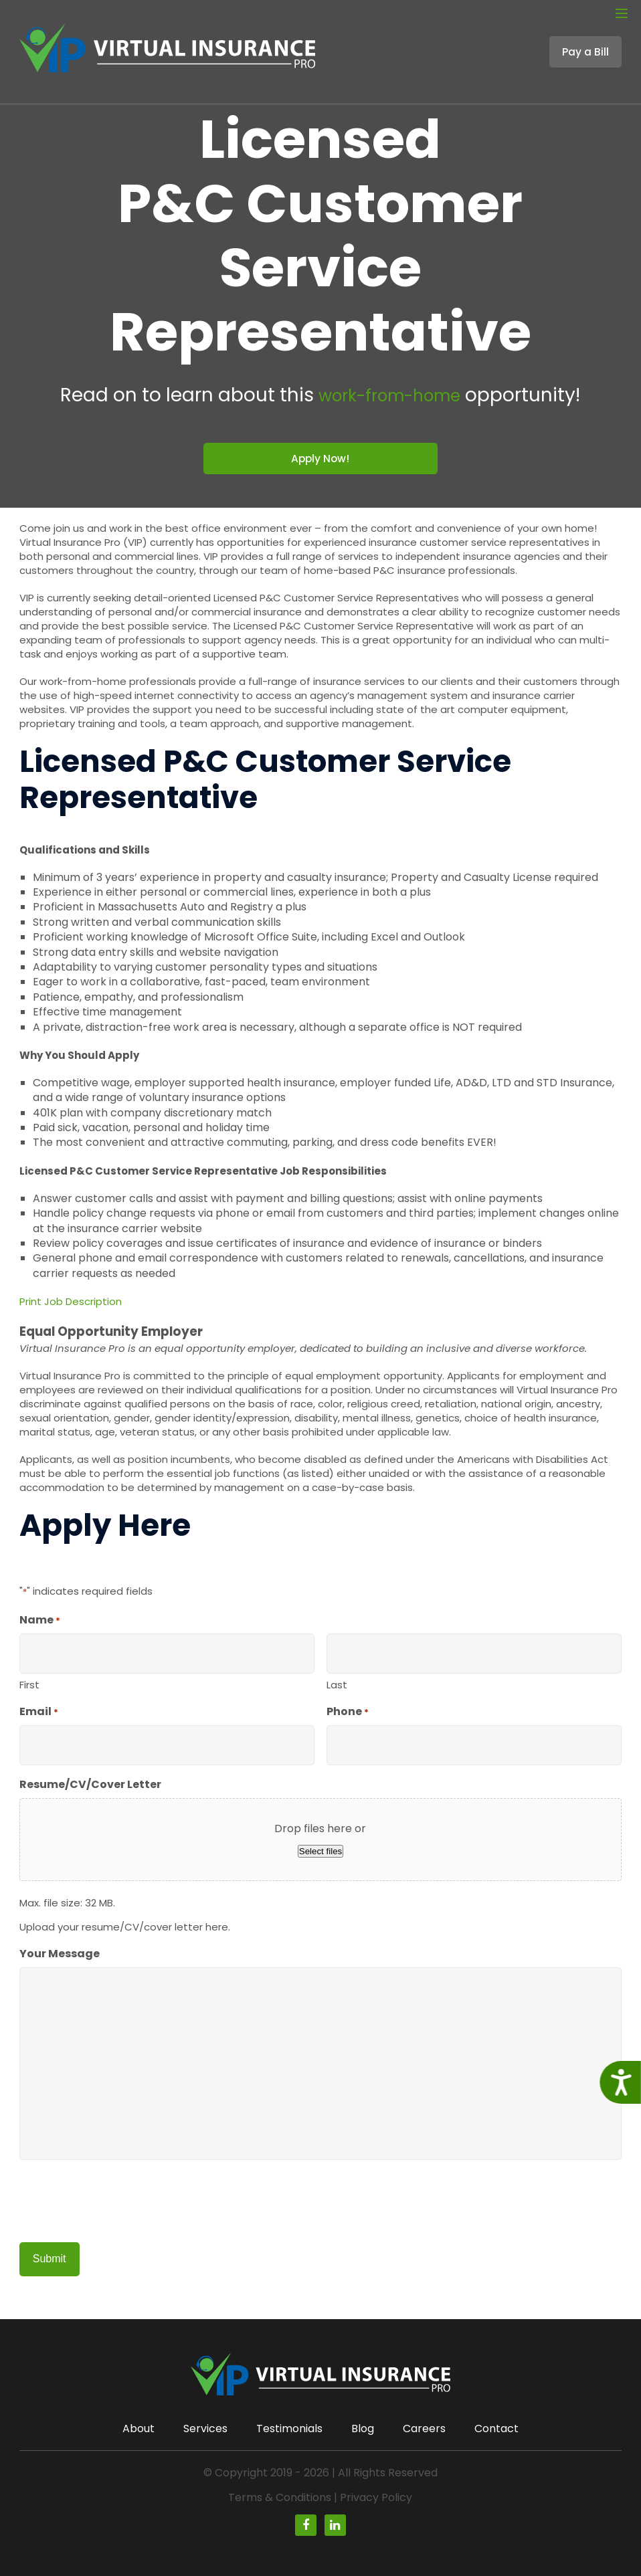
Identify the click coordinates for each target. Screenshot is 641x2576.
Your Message (59, 1955)
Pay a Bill (584, 39)
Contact (496, 2428)
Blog (362, 2428)
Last (337, 1686)
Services (205, 2428)
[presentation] (121, 2203)
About (138, 2428)
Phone (348, 1712)
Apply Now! (320, 458)
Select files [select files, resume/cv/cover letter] (320, 1853)
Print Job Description (70, 1303)
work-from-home (389, 395)
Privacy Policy (376, 2497)
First (29, 1686)
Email (38, 1712)
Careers (424, 2428)
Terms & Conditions (279, 2497)
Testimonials (289, 2428)
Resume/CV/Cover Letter (90, 1785)
